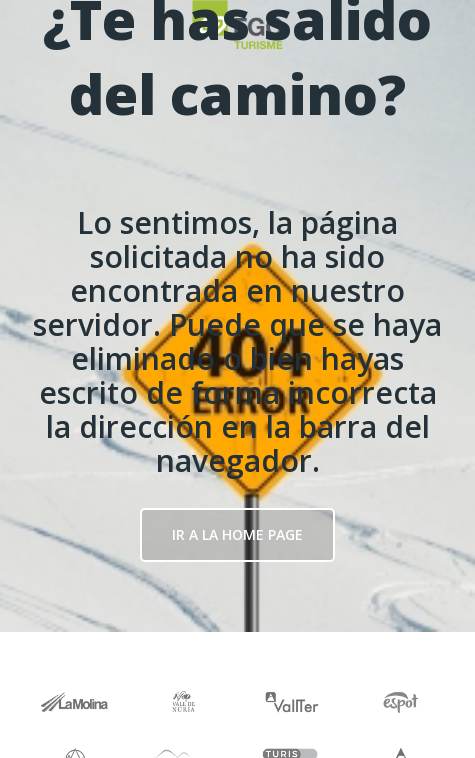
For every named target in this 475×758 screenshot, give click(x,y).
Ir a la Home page (237, 534)
